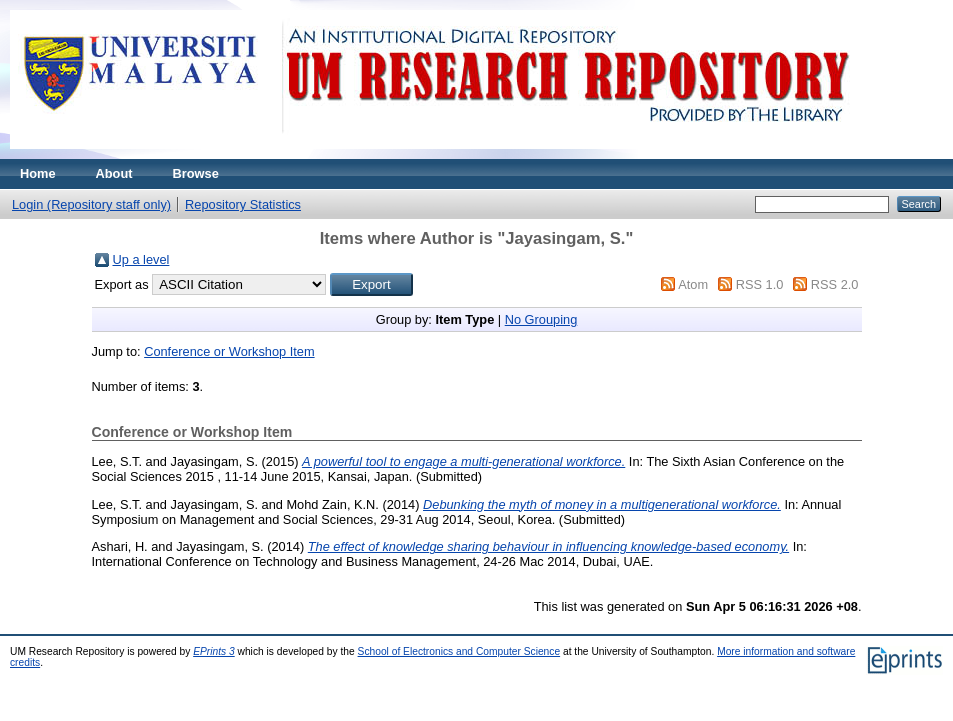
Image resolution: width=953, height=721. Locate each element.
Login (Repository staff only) (91, 204)
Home (38, 173)
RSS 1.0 (760, 284)
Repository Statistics (243, 204)
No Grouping (541, 319)
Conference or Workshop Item (229, 351)
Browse (196, 173)
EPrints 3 (214, 651)
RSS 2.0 (835, 284)
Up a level (141, 259)
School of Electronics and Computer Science (459, 651)
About (114, 173)
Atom (693, 284)
